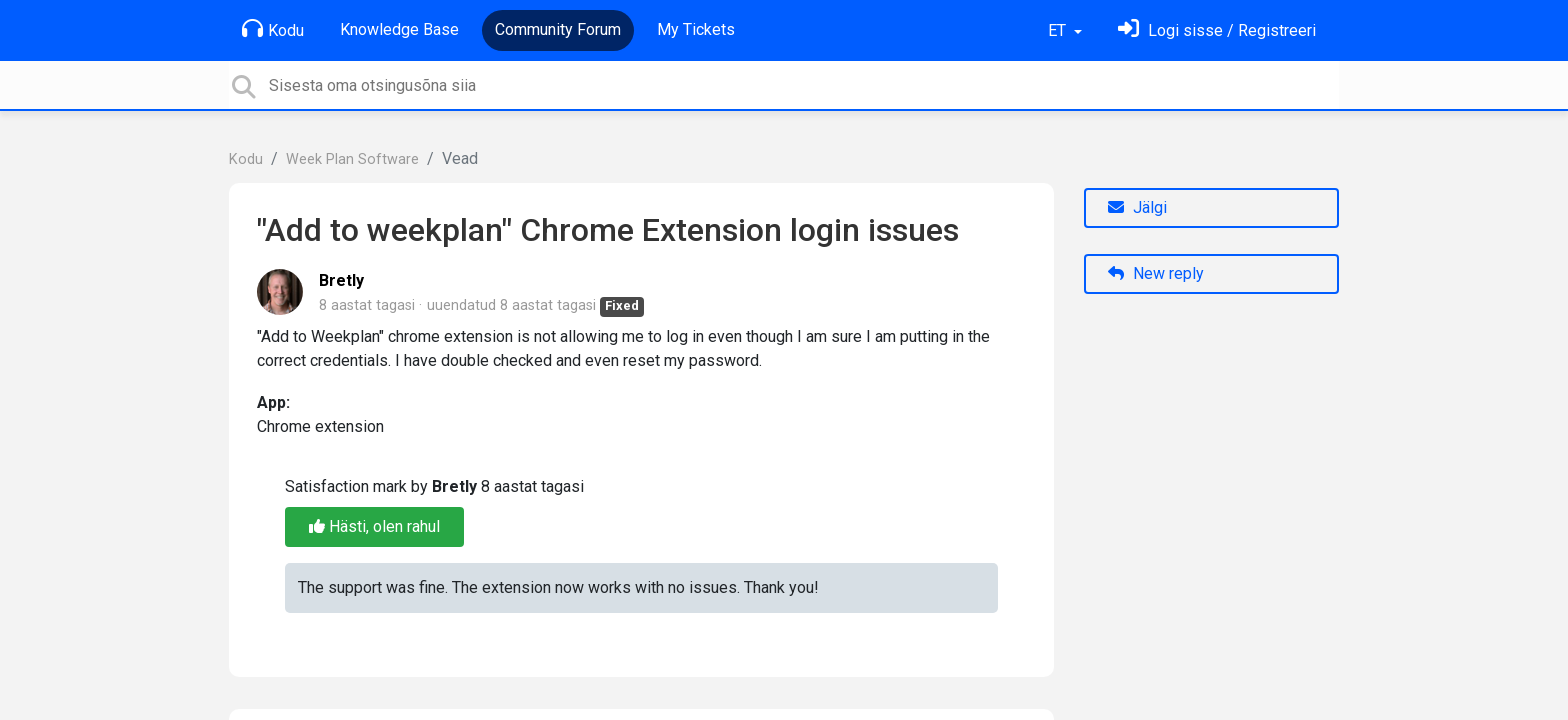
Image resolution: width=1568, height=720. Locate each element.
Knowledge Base (399, 29)
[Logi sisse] (1217, 30)
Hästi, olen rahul (374, 526)
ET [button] (1059, 30)
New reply (1156, 273)
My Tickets (696, 29)
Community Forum (558, 29)
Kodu (273, 29)
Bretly (341, 280)
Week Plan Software (352, 159)
